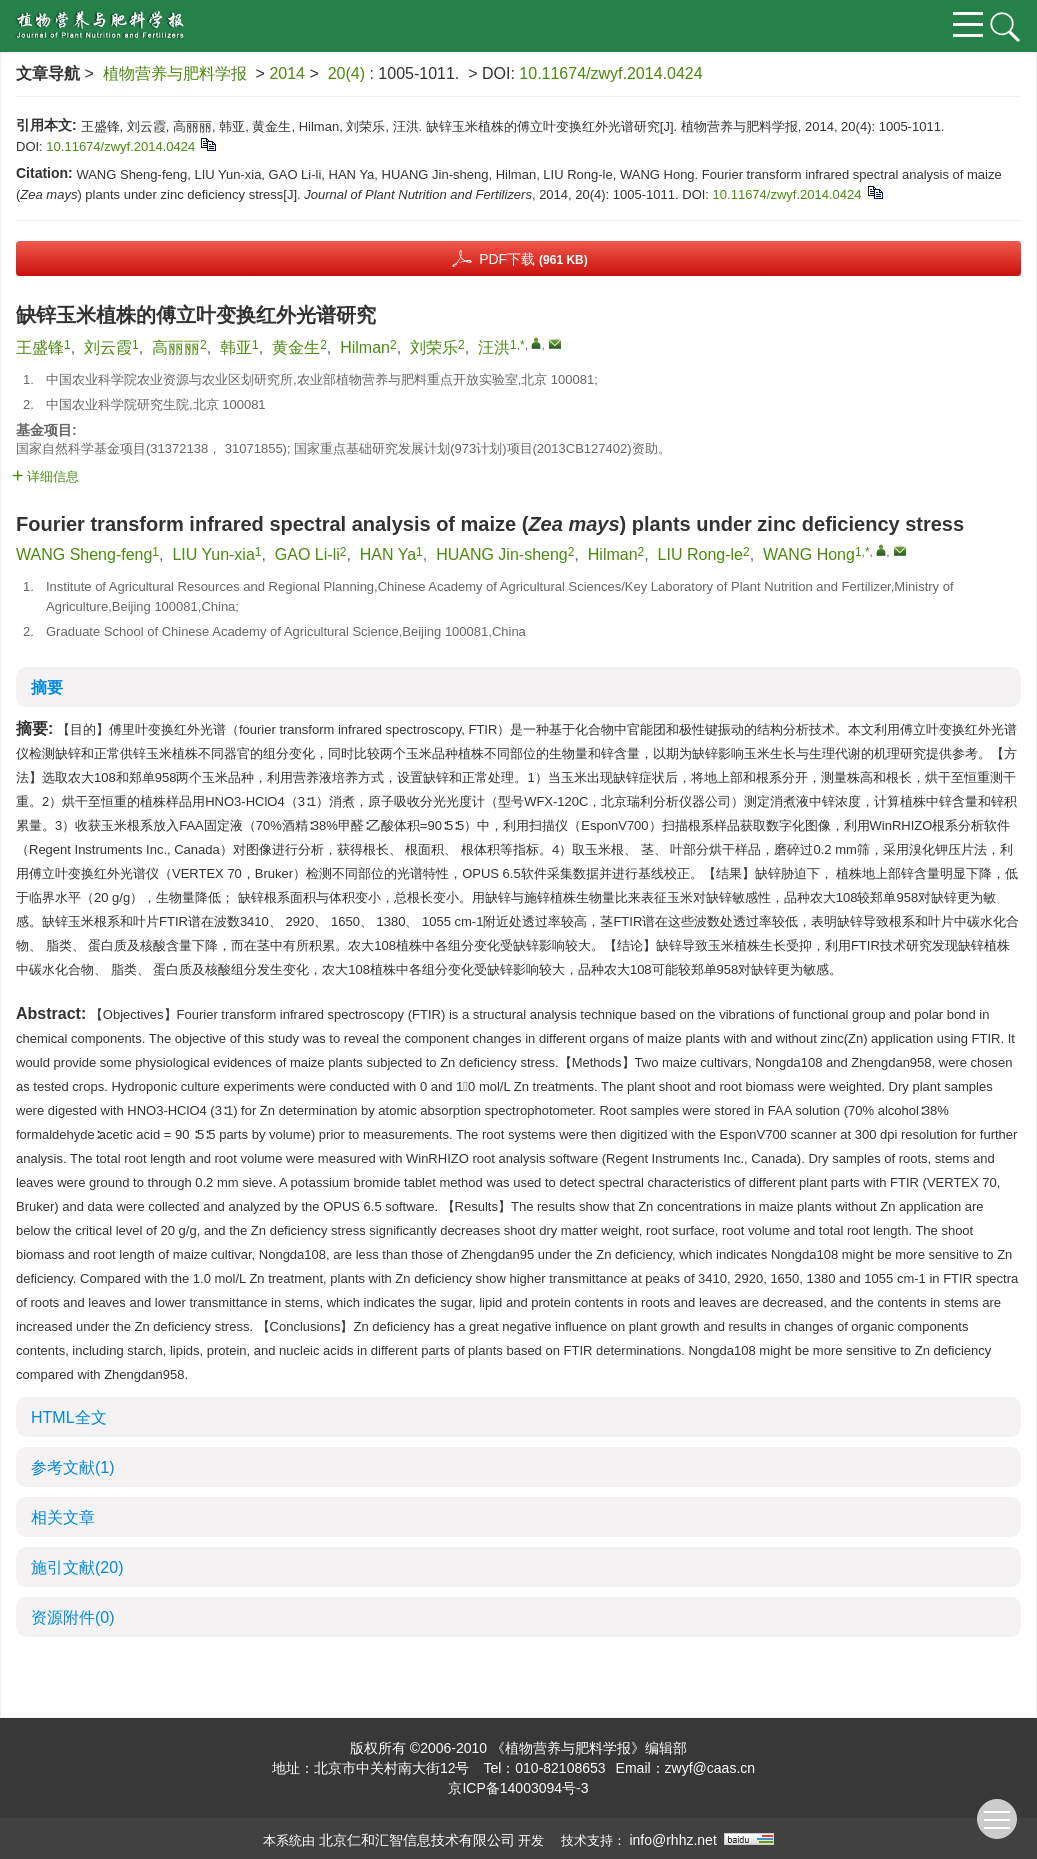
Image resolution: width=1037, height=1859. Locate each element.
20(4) (349, 73)
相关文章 (63, 1517)
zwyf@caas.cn (710, 1768)
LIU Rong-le (700, 554)
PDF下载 (533, 259)
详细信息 (45, 476)
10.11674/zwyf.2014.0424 (610, 73)
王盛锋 (40, 347)
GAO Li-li (307, 554)
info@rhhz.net (672, 1840)
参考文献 (73, 1467)
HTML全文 (69, 1417)
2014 (287, 73)
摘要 (47, 687)
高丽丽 (176, 347)
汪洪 (494, 347)
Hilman (365, 347)
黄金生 (296, 347)
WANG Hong (809, 554)
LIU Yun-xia (213, 554)
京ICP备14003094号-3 (518, 1788)
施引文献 (77, 1567)
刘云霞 (108, 347)
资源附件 (73, 1617)
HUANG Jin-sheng (502, 554)
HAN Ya (388, 554)
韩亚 (236, 347)
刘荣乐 (434, 347)
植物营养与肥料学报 (175, 73)
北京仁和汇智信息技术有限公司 (417, 1840)
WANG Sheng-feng (84, 554)
